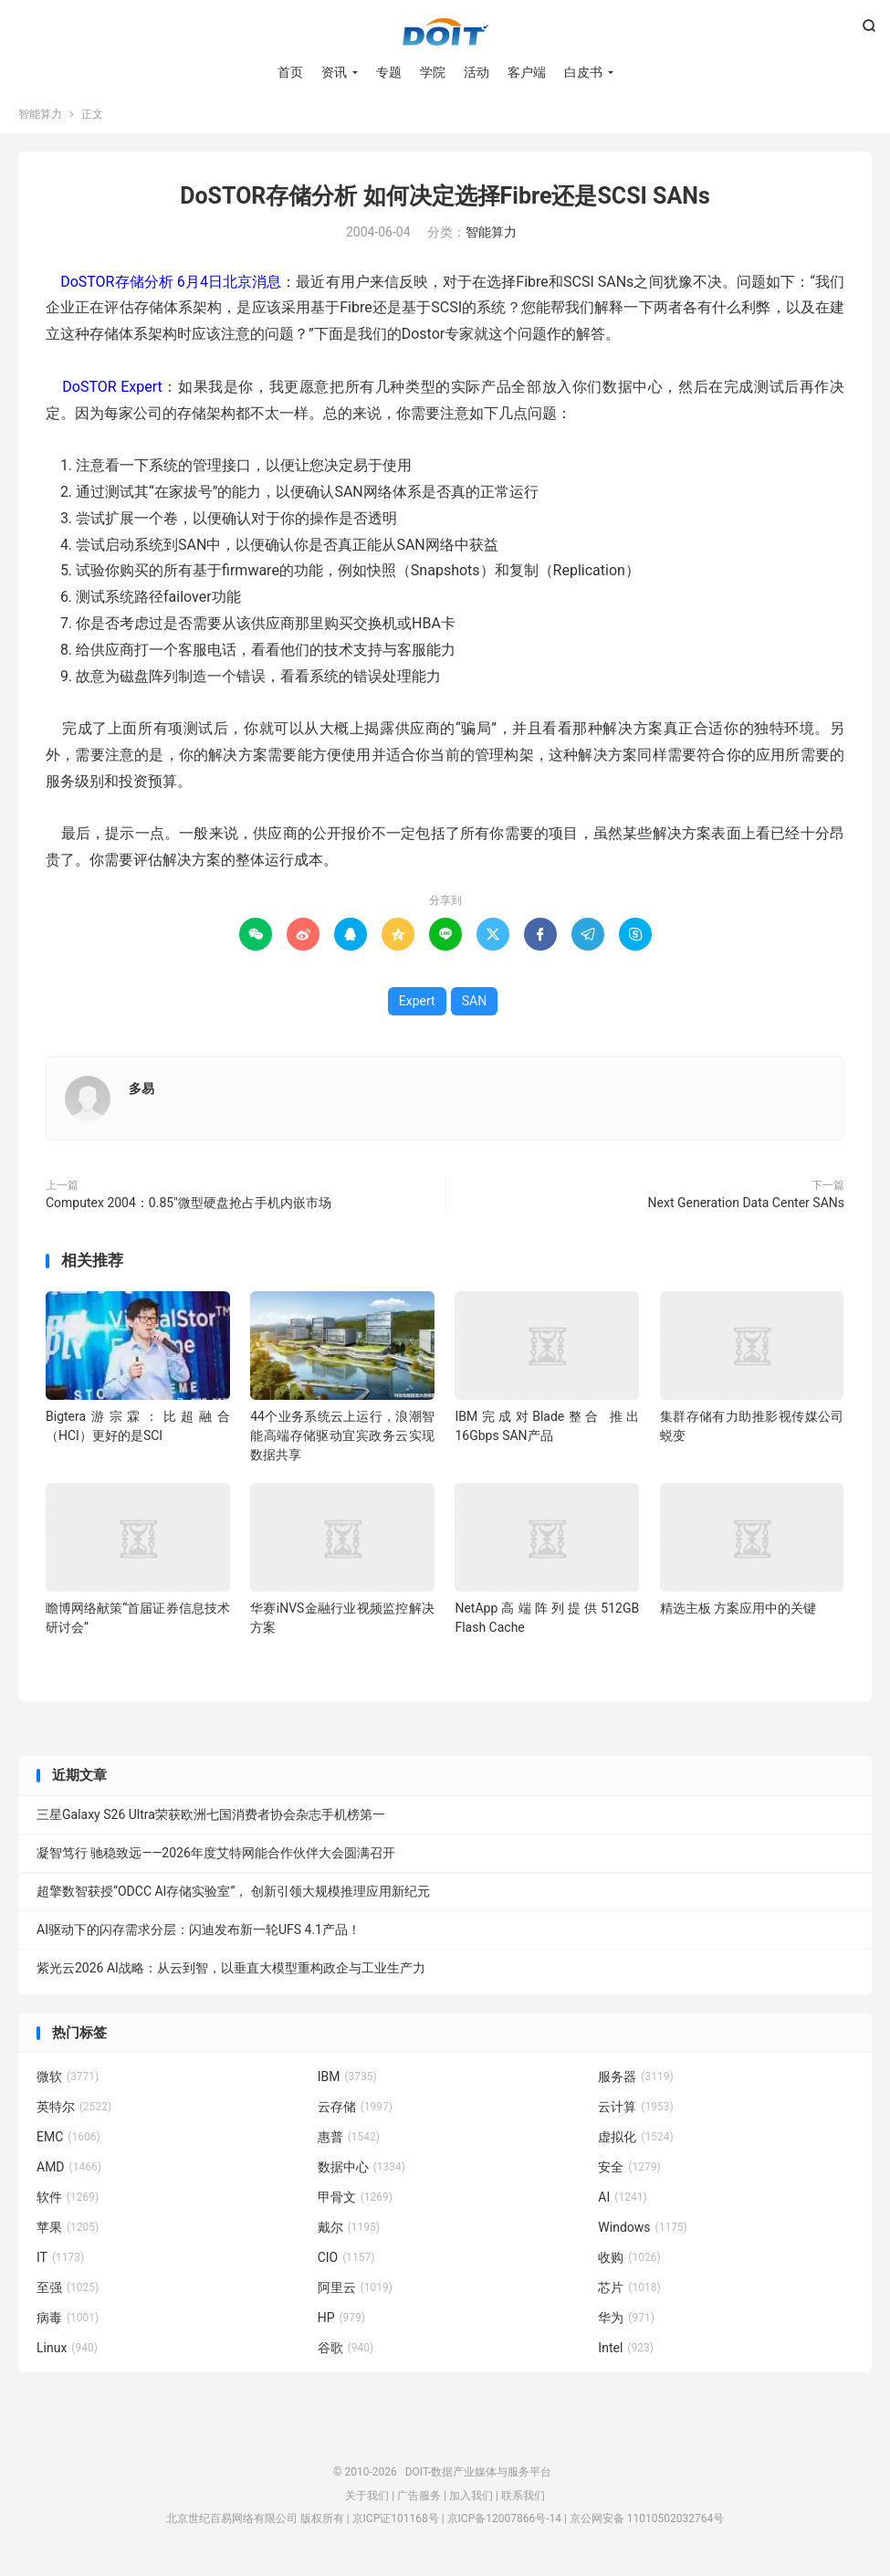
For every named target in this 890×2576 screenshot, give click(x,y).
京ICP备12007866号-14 (504, 2524)
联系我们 (523, 2501)
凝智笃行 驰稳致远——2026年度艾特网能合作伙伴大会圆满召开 (216, 1858)
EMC (68, 2142)
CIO (346, 2262)
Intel (625, 2353)
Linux (67, 2353)
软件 (68, 2202)
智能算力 (40, 119)
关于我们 (367, 2501)
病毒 (68, 2323)
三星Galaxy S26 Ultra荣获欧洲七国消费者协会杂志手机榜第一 (211, 1820)
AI (622, 2202)
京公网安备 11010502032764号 (647, 2524)
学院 (432, 73)
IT (60, 2262)
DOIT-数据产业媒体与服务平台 (445, 32)
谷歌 (346, 2353)
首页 (290, 73)
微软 (68, 2082)
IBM (347, 2082)
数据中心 (361, 2172)
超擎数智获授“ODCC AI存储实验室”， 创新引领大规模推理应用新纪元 (233, 1896)
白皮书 (583, 73)
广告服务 (419, 2501)
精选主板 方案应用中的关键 (738, 1613)
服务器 (635, 2082)
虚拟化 (635, 2142)
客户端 (527, 73)
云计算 (635, 2112)
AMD (69, 2172)
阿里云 (355, 2293)
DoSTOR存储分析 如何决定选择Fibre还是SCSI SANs (445, 201)
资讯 (334, 73)
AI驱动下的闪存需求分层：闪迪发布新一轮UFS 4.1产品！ (199, 1935)
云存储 (355, 2112)
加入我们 (471, 2501)
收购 (629, 2262)
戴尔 (349, 2232)
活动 (476, 73)
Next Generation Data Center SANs (746, 1208)
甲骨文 (355, 2202)
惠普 (349, 2142)
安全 (629, 2172)
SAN (474, 1006)
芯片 (629, 2293)
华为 (626, 2323)
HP (341, 2323)
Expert (417, 1006)
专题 (389, 73)
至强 (68, 2293)
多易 (141, 1094)
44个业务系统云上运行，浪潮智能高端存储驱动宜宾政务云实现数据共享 (342, 1440)
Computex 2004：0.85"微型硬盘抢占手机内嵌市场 (188, 1208)
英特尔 (74, 2112)
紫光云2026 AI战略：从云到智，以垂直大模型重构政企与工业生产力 (231, 1973)
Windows (642, 2232)
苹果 (68, 2232)
